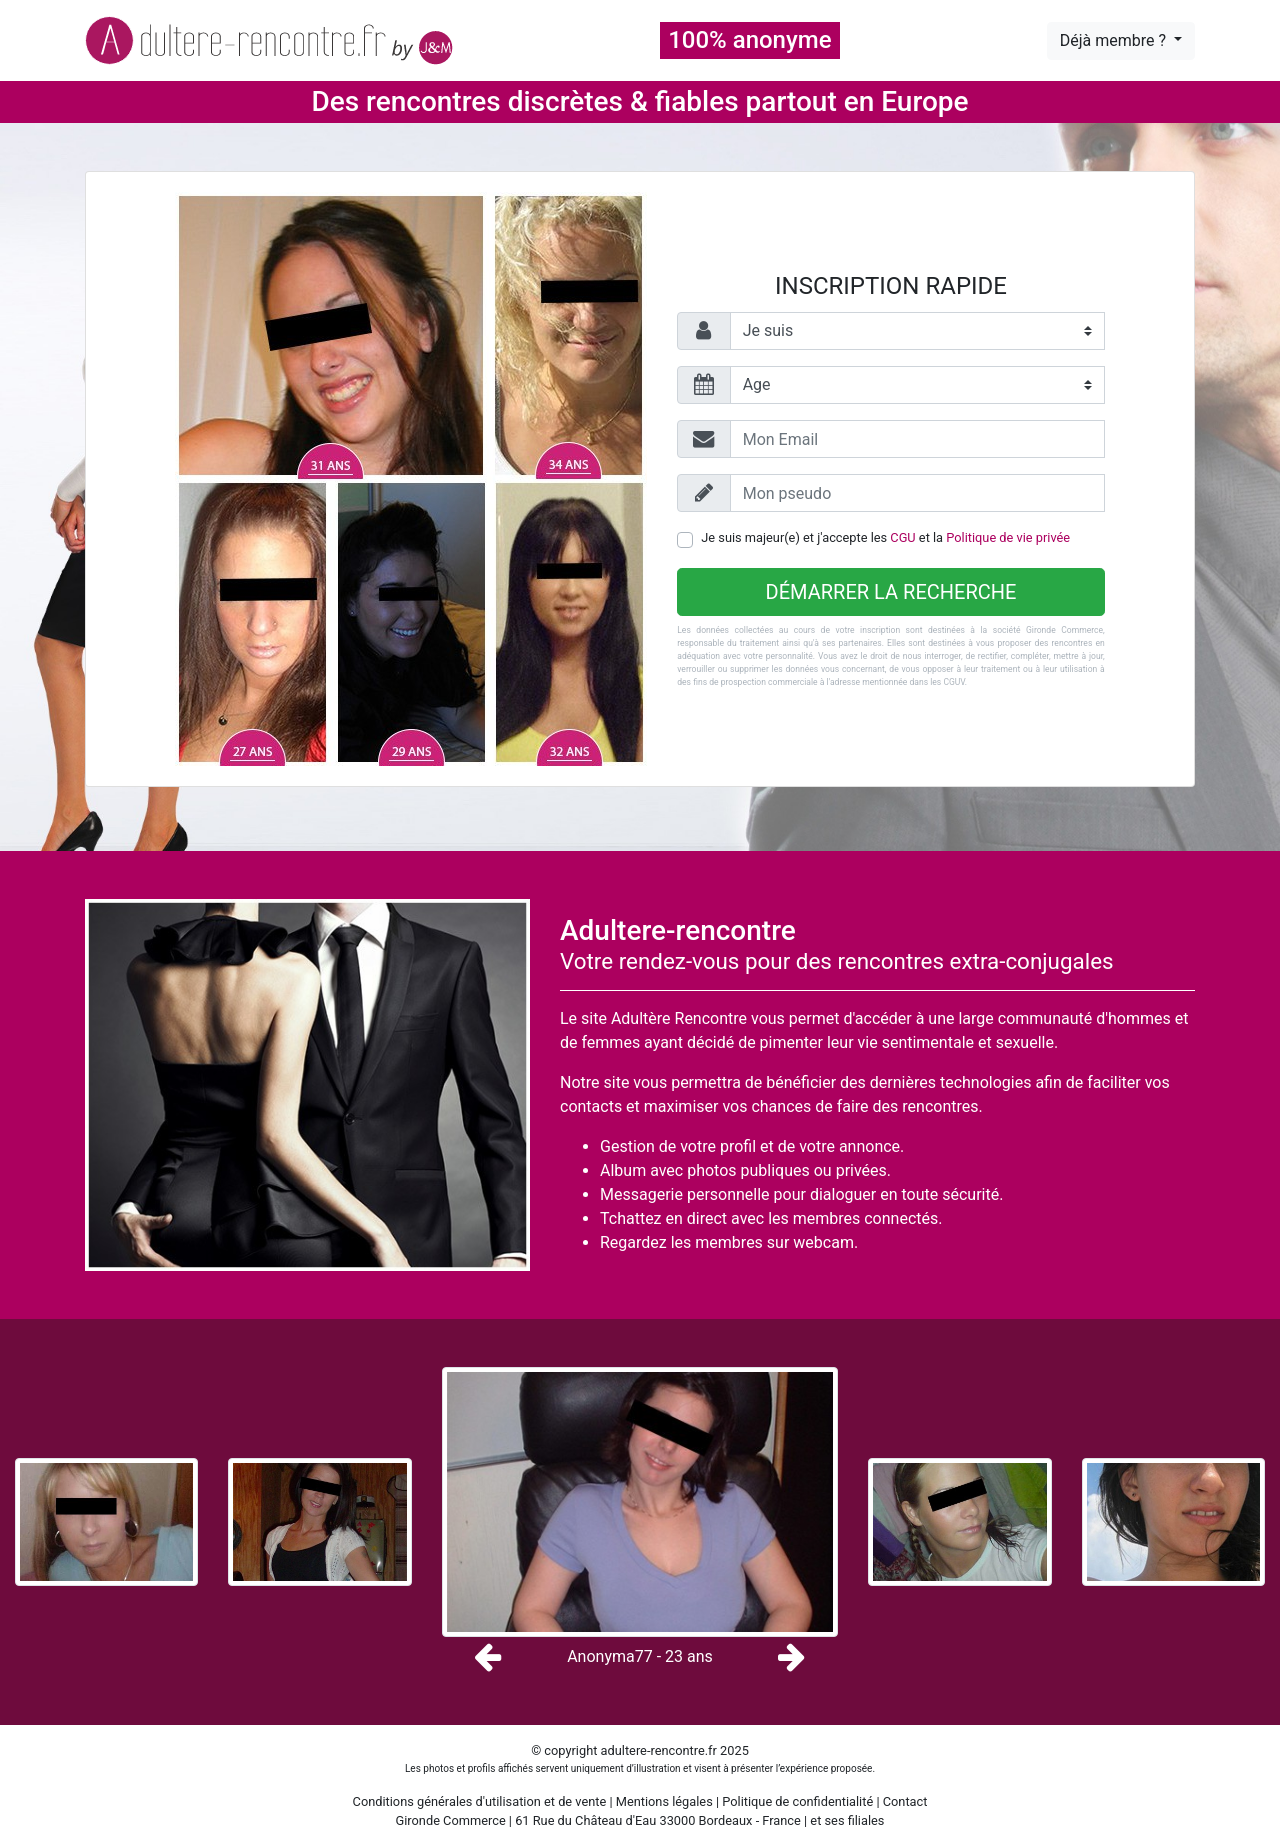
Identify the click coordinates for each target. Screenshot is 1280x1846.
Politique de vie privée (1008, 537)
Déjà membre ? (1115, 40)
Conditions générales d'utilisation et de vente (480, 1801)
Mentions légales (664, 1801)
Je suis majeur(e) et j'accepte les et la (885, 537)
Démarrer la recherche (891, 592)
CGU (902, 537)
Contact (905, 1801)
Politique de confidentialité (797, 1801)
